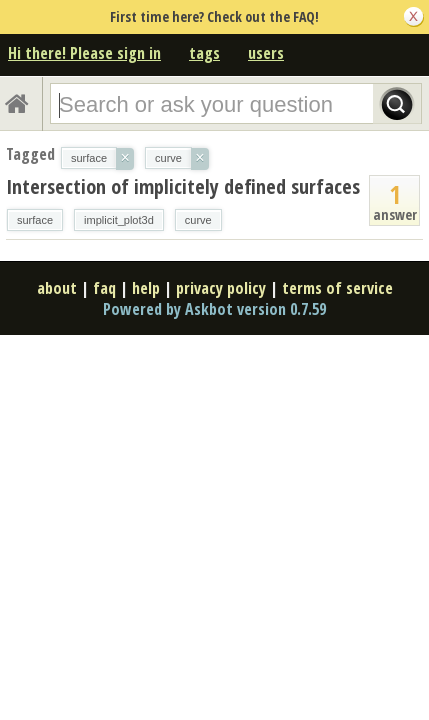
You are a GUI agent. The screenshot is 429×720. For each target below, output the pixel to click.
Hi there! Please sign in (84, 53)
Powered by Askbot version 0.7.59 (214, 309)
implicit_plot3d (119, 220)
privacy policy (221, 288)
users (266, 53)
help (146, 288)
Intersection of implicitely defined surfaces (183, 186)
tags (204, 53)
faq (104, 288)
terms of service (337, 288)
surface (35, 220)
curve (198, 220)
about (57, 288)
